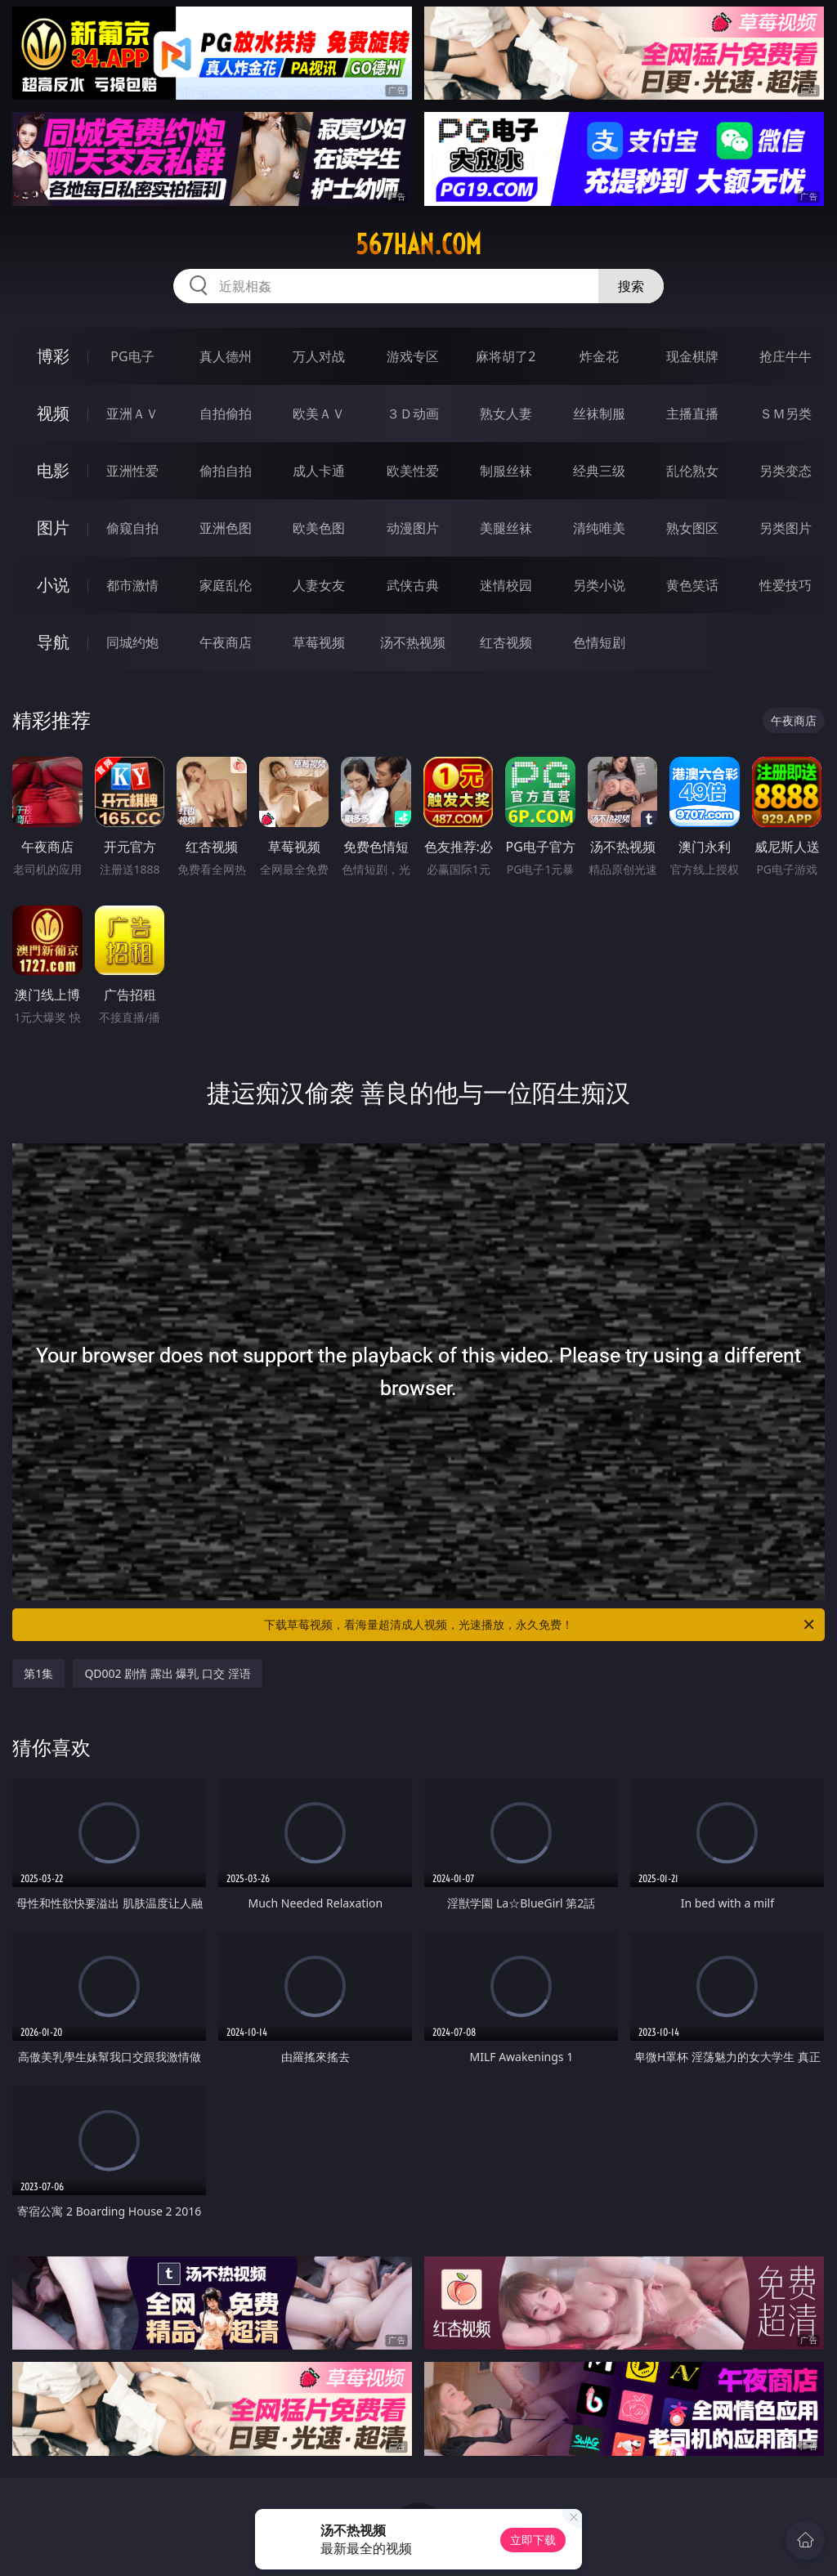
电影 (53, 470)
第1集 (38, 1673)
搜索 (631, 286)
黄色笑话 (692, 585)
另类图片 (785, 528)
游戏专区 (413, 356)
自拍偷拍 (225, 414)
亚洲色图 (225, 528)
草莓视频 (319, 642)
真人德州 (225, 356)
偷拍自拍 (225, 471)
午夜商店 (225, 642)
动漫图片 (413, 528)
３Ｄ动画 (413, 414)
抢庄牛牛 (785, 356)
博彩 (53, 356)
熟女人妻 (506, 414)
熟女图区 (692, 528)
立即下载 (533, 2539)
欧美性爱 (413, 471)
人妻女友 (319, 585)
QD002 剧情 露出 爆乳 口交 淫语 (167, 1673)
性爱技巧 (785, 585)
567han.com (418, 244)
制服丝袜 (506, 471)
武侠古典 (413, 585)
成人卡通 (319, 471)
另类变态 (785, 471)
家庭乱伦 (225, 585)
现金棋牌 (692, 356)
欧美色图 (319, 528)
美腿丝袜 (506, 528)
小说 (53, 585)
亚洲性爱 (132, 471)
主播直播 (692, 414)
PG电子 (132, 356)
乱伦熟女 (692, 471)
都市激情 (132, 585)
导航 (53, 642)
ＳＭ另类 (785, 414)
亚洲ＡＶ (132, 414)
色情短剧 (599, 642)
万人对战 (319, 356)
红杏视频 (506, 642)
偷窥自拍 (132, 528)
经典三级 (599, 471)
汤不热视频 (412, 642)
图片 (53, 528)
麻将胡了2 (505, 356)
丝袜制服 (599, 414)
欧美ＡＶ (319, 414)
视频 (53, 413)
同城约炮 (132, 642)
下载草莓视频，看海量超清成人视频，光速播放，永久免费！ (540, 1625)
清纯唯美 (599, 528)
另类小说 (599, 585)
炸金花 (599, 356)
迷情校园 (506, 585)
